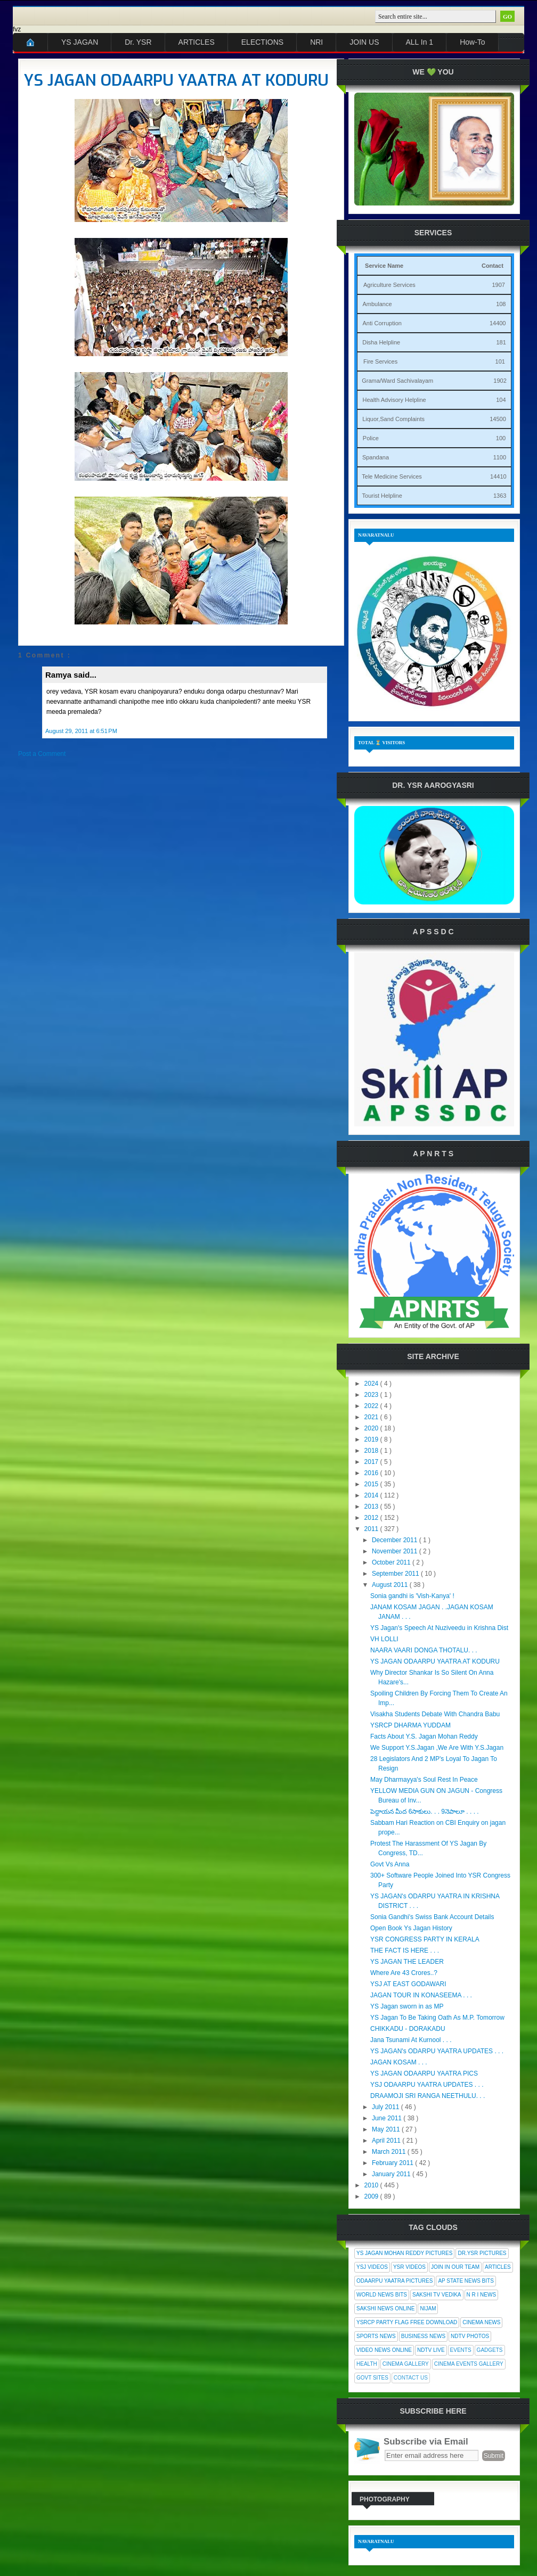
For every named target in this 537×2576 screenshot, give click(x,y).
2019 (372, 1439)
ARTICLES (196, 42)
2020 (372, 1428)
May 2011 (387, 2129)
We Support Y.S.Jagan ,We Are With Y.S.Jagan (436, 1747)
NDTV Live (431, 2350)
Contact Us (411, 2378)
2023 (372, 1394)
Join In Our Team (455, 2267)
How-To (472, 42)
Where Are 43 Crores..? (403, 1973)
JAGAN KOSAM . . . (398, 2062)
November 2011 (395, 1551)
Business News (423, 2336)
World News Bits (381, 2295)
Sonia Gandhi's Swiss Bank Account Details (432, 1917)
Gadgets (490, 2350)
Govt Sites (372, 2378)
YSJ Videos (372, 2267)
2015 (372, 1484)
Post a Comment (42, 754)
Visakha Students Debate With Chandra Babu (435, 1714)
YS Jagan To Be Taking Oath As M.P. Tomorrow (437, 2017)
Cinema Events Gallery (468, 2364)
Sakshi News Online (385, 2308)
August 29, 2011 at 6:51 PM (81, 731)
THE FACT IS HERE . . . (404, 1950)
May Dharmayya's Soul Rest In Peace (424, 1779)
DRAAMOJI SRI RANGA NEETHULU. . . (427, 2096)
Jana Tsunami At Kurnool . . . (411, 2040)
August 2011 (391, 1585)
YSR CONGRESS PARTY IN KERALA (424, 1939)
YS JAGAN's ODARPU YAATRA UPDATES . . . (436, 2051)
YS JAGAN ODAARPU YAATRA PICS (424, 2073)
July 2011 (386, 2107)
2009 (372, 2196)
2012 (372, 1517)
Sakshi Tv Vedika (436, 2295)
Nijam (428, 2308)
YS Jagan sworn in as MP (406, 2006)
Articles (498, 2267)
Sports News (376, 2336)
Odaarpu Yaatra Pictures (394, 2281)
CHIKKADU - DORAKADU (407, 2028)
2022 (372, 1406)
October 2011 (392, 1562)
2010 (372, 2185)
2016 (372, 1473)
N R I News (482, 2295)
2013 (372, 1506)
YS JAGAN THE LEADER (407, 1961)
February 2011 (393, 2163)
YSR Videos (409, 2267)
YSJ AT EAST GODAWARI (408, 1984)
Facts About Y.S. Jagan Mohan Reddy (424, 1736)
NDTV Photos (470, 2336)
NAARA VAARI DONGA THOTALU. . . (423, 1650)
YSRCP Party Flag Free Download (406, 2322)
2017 (372, 1462)
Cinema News (481, 2322)
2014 (372, 1495)
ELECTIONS (262, 42)
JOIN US (364, 42)
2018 (372, 1450)
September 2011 (396, 1573)
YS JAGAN (79, 42)
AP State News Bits (465, 2281)
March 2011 (390, 2151)
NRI (316, 42)
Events (460, 2350)
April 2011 (387, 2140)
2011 (372, 1529)
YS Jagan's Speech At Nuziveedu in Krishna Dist (439, 1628)
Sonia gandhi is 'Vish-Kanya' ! (412, 1596)
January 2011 (392, 2174)
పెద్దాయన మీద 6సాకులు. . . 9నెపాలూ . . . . (424, 1811)
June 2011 (387, 2118)
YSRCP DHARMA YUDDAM (410, 1725)
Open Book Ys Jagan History (411, 1928)
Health (366, 2364)
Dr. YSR (138, 42)
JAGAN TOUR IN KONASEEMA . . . (421, 1995)
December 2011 (395, 1540)
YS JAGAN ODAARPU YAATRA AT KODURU (176, 80)
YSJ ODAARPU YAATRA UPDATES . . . (427, 2084)
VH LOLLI (384, 1639)
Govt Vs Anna (389, 1864)
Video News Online (384, 2350)
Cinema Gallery (406, 2364)
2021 (372, 1417)
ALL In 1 (420, 42)
